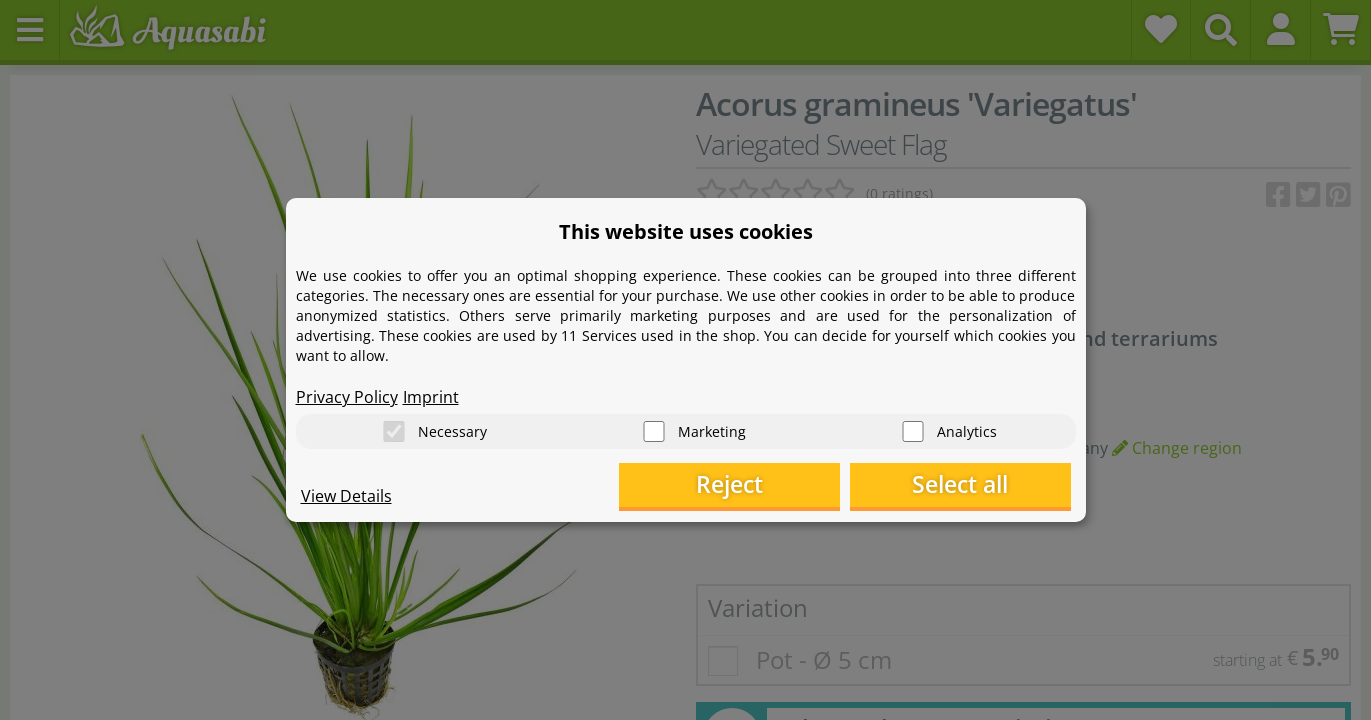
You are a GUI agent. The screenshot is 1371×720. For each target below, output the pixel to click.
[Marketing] (654, 430)
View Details (346, 496)
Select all (970, 485)
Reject (760, 485)
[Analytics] (913, 430)
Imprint (431, 396)
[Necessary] (394, 430)
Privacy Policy (347, 396)
